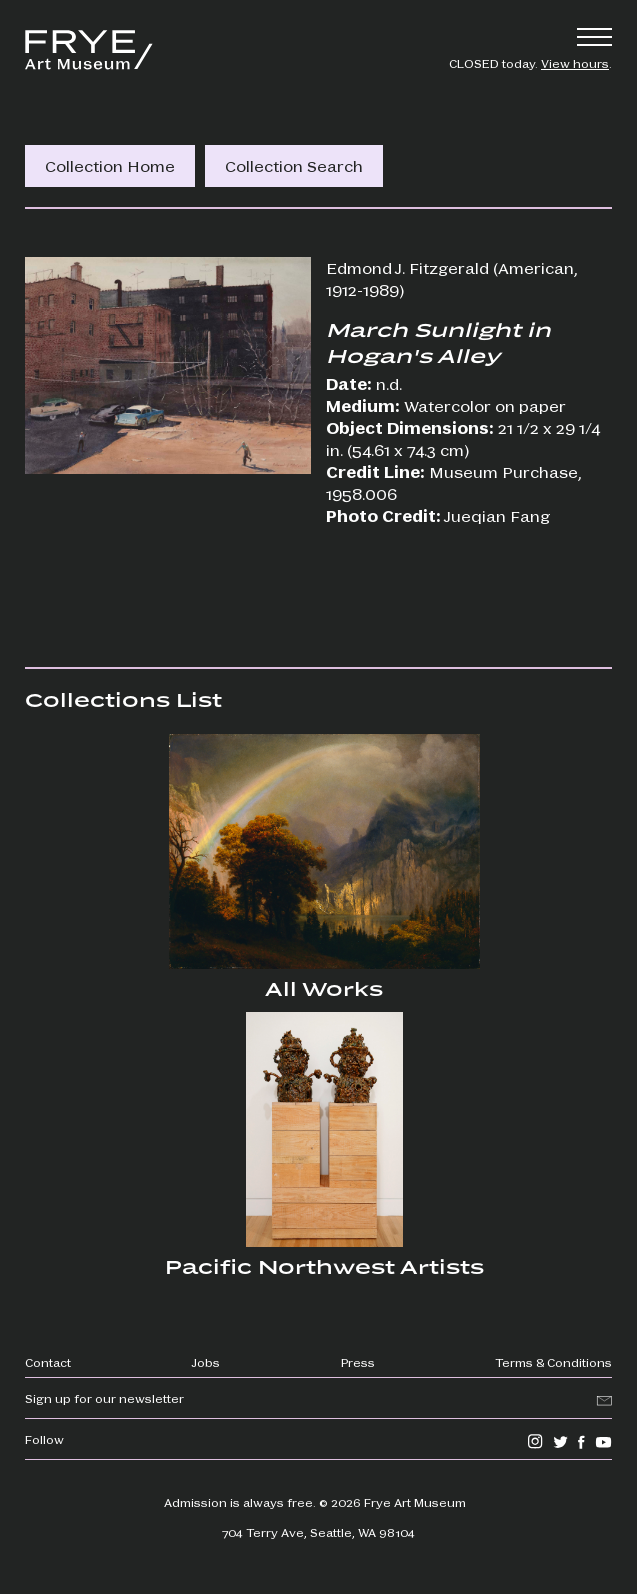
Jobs (205, 1362)
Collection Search (294, 165)
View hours (575, 63)
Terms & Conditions (553, 1362)
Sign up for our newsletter (104, 1398)
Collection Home (110, 165)
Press (358, 1362)
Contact (48, 1362)
